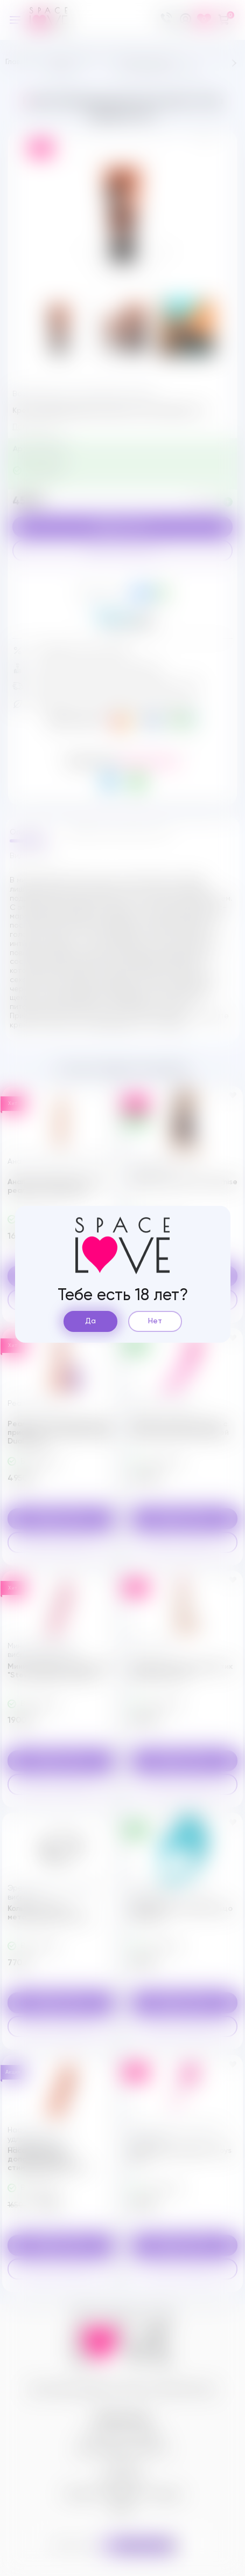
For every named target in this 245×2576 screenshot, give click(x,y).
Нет (155, 1321)
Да (90, 1321)
